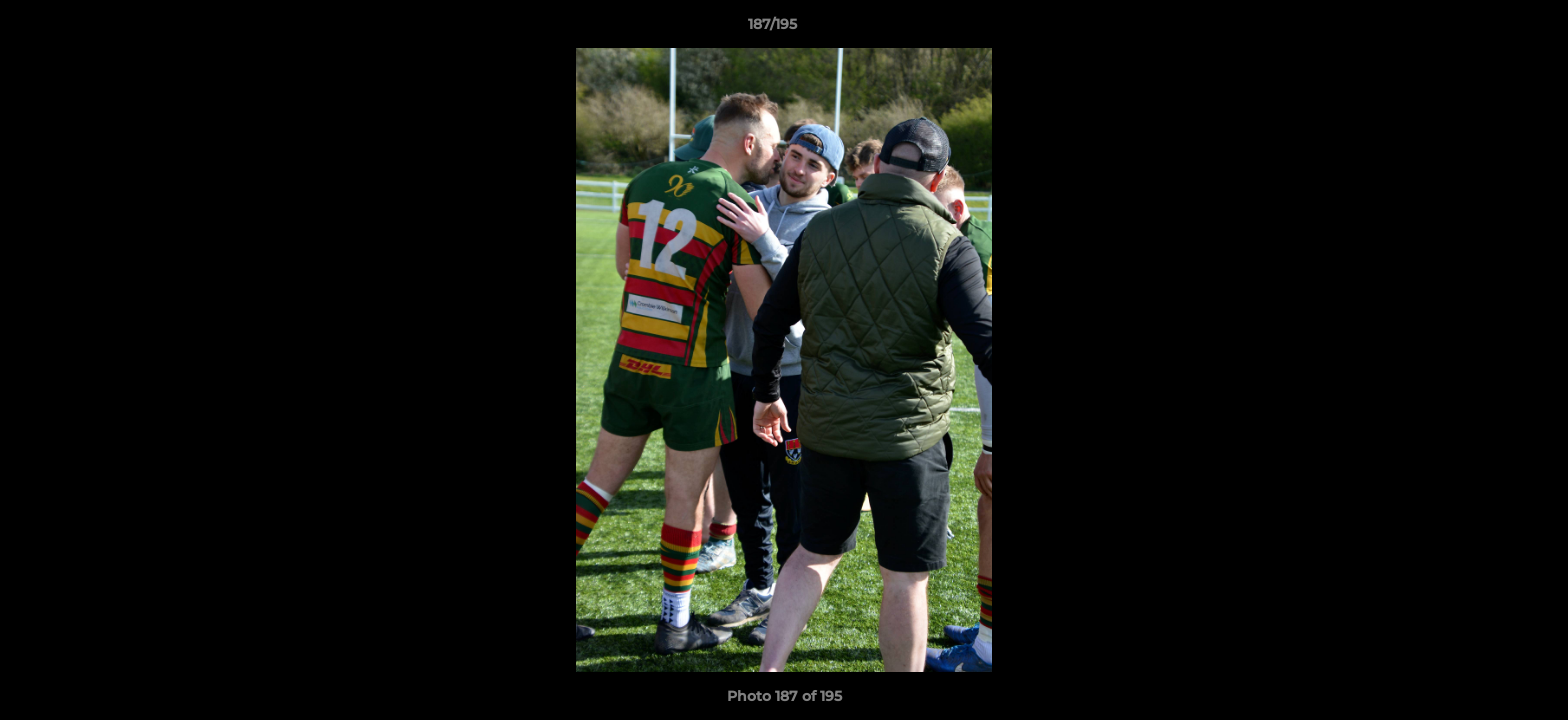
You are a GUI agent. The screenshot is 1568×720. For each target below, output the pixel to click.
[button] (1484, 29)
